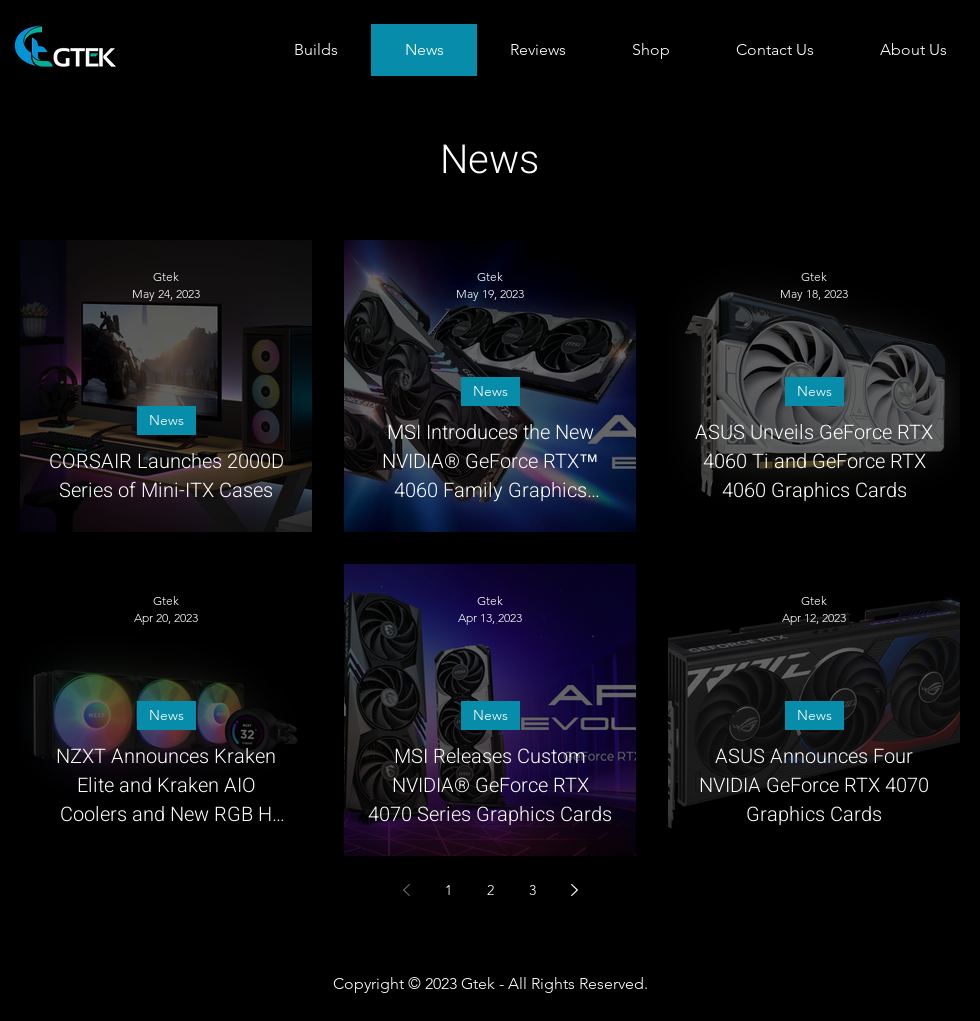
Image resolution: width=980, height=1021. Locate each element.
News (166, 420)
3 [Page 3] (532, 890)
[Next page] (574, 890)
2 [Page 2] (490, 890)
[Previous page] (406, 890)
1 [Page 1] (448, 890)
